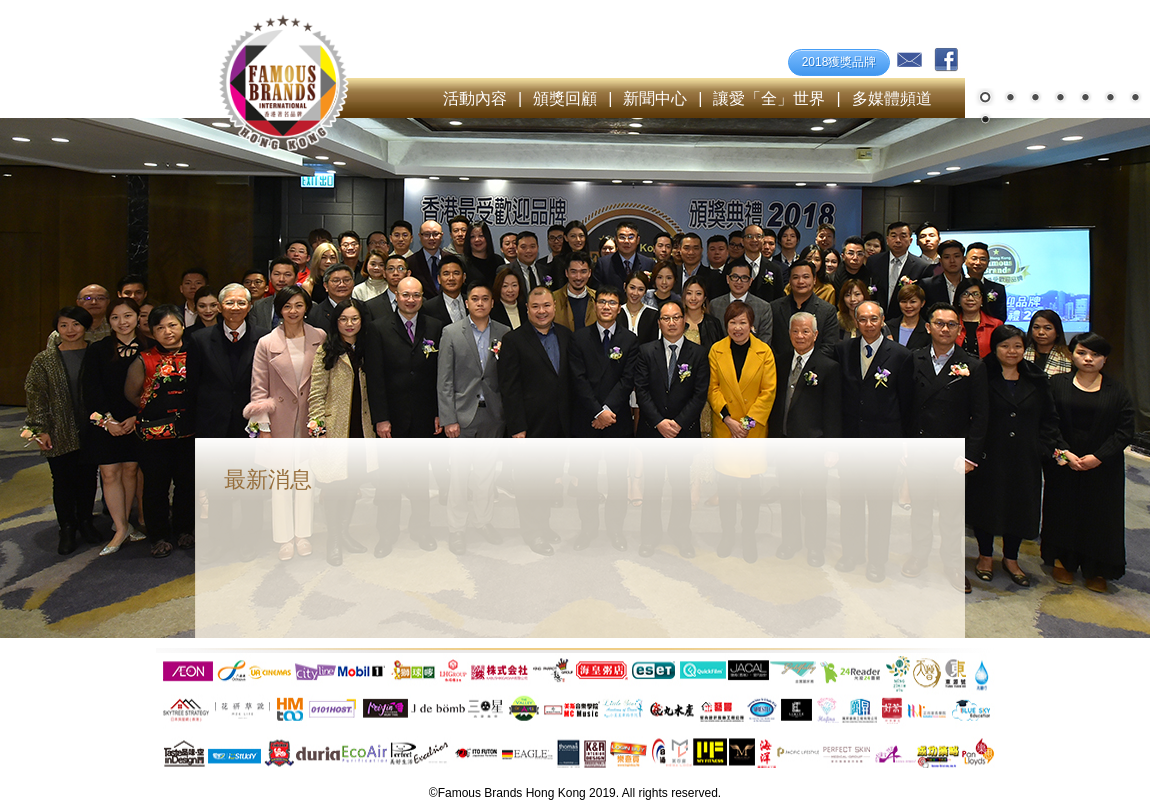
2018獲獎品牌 (839, 62)
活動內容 (475, 98)
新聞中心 (655, 98)
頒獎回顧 (565, 98)
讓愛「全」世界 (769, 98)
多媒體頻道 (892, 98)
